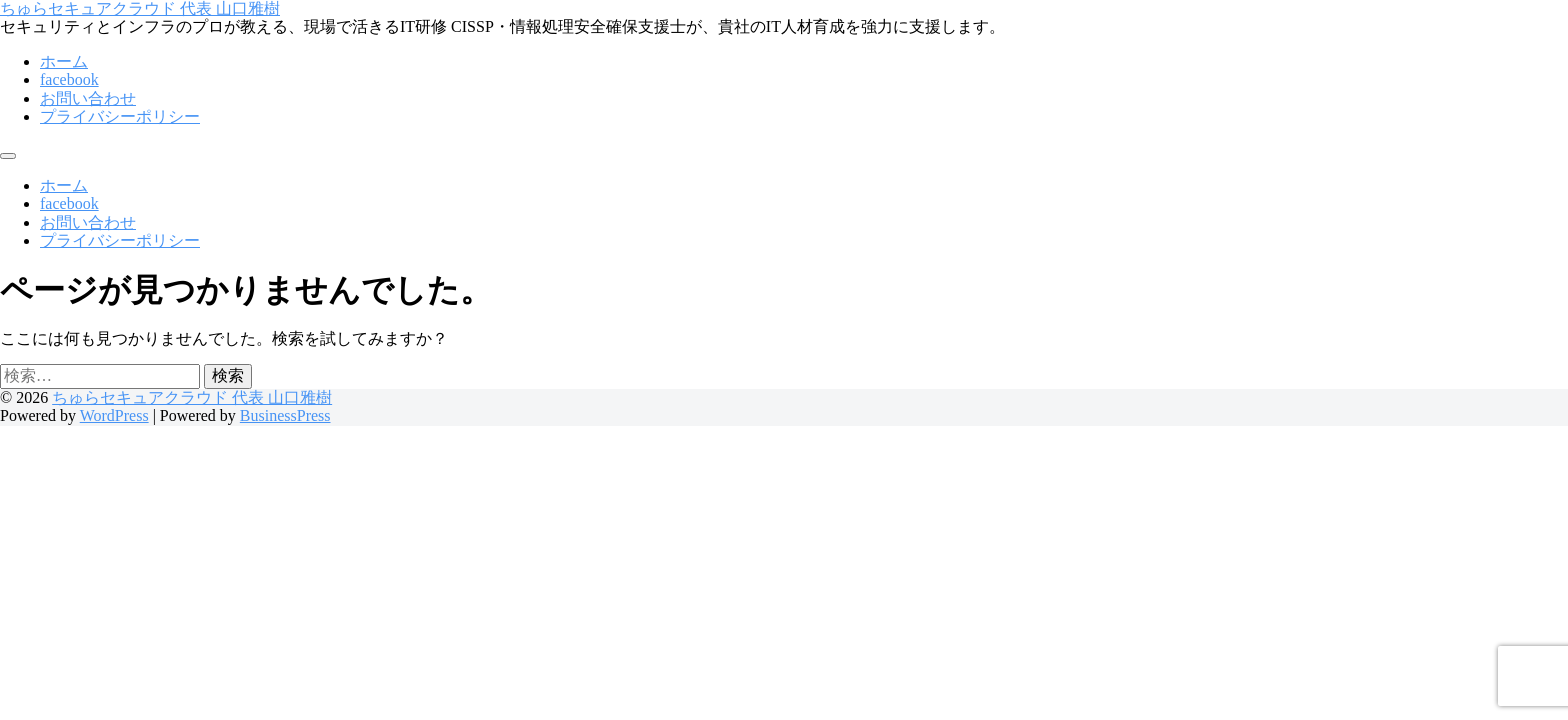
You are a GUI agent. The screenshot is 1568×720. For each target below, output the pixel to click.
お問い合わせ (88, 98)
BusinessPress (285, 415)
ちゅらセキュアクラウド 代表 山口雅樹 (140, 8)
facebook (69, 79)
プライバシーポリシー (120, 116)
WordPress (114, 415)
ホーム (64, 61)
